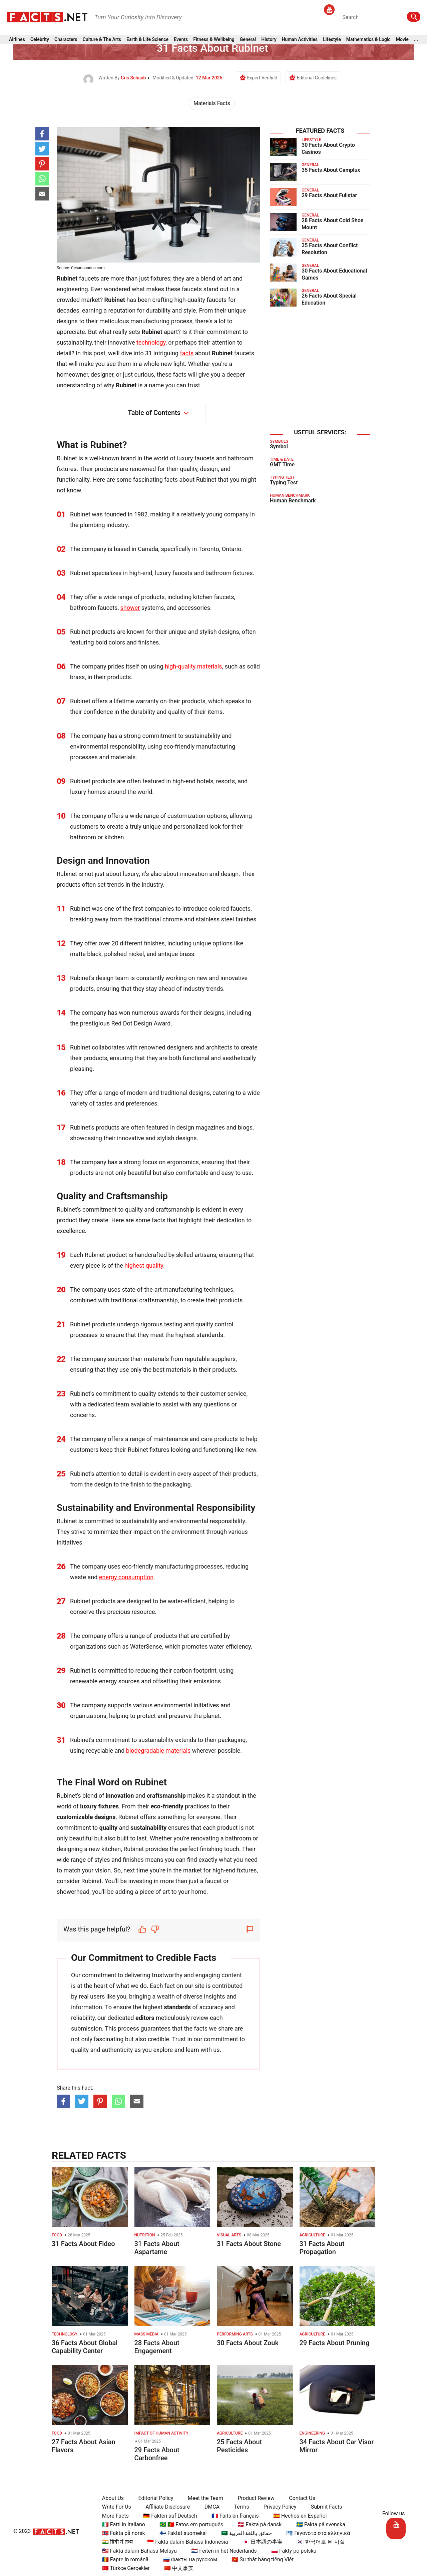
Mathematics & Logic (368, 40)
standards (177, 2007)
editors (144, 2017)
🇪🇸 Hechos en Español (297, 2516)
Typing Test (284, 482)
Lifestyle (332, 40)
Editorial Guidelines (317, 77)
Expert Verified (262, 77)
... (416, 40)
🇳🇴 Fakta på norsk (120, 2533)
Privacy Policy (277, 2507)
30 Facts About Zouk (248, 2343)
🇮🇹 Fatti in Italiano (120, 2524)
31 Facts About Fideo (83, 2244)
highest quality (143, 1265)
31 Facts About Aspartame (156, 2248)
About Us (110, 2498)
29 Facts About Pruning (335, 2343)
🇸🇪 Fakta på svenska (317, 2524)
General (248, 40)
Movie (402, 40)
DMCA (209, 2507)
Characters (65, 40)
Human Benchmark (293, 500)
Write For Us (113, 2507)
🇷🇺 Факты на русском (187, 2559)
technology (150, 342)
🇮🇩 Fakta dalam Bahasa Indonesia (184, 2542)
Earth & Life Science (147, 40)
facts (186, 353)
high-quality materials (193, 666)
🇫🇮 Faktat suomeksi (180, 2533)
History (268, 40)
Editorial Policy (152, 2498)
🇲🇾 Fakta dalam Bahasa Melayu (136, 2551)
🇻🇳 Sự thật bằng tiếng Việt (260, 2559)
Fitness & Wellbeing (214, 40)
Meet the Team (202, 2498)
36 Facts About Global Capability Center (84, 2347)
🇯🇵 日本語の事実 (260, 2542)
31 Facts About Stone (249, 2244)
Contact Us (299, 2498)
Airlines (17, 40)
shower (130, 607)
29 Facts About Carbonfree (156, 2454)
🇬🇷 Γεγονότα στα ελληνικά (315, 2533)
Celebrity (39, 40)
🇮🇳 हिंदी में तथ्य (114, 2542)
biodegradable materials (158, 1750)
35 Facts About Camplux (331, 170)
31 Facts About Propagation (322, 2248)
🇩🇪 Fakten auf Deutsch (167, 2516)
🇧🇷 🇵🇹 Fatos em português (189, 2524)
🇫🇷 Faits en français (232, 2516)
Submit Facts (324, 2507)
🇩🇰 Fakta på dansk (257, 2524)
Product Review (253, 2498)
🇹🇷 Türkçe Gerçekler (123, 2568)
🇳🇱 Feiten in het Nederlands (221, 2551)
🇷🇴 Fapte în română (122, 2559)
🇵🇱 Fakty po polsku (291, 2551)
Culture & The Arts (102, 40)
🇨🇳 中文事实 (176, 2568)
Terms (238, 2507)
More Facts (112, 2516)
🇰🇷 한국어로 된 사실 (318, 2542)
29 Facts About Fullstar (329, 195)
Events (181, 40)
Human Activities (300, 40)
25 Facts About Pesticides (239, 2446)
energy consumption (126, 1577)
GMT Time (282, 464)
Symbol (279, 446)
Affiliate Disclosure (165, 2507)
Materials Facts (211, 103)
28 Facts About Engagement (156, 2347)
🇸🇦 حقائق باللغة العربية (244, 2533)
